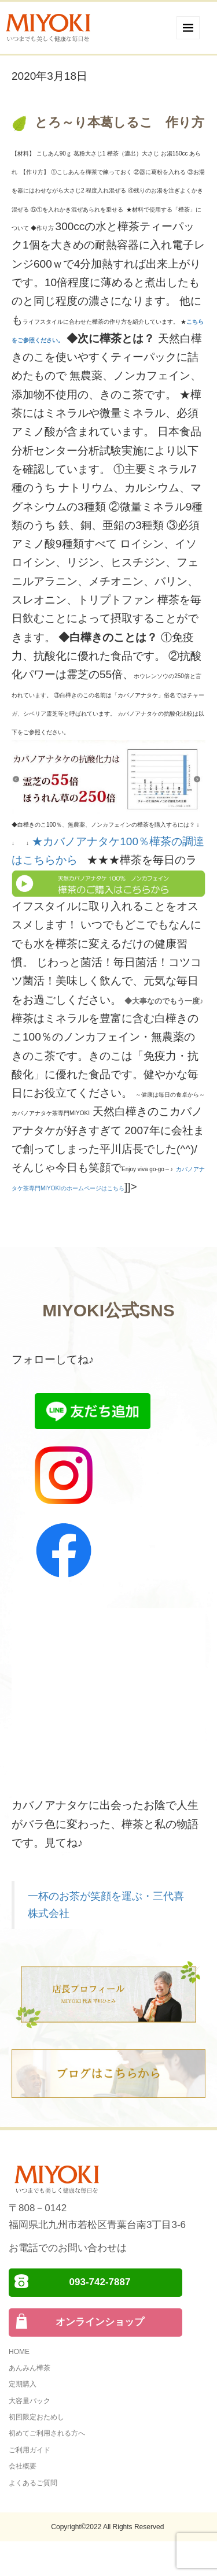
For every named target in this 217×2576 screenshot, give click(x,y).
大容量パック (29, 2401)
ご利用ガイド (29, 2450)
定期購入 (22, 2384)
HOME (19, 2352)
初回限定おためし (36, 2417)
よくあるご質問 (33, 2483)
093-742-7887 (100, 2282)
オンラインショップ (100, 2321)
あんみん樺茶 (29, 2368)
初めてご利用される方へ (47, 2433)
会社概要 (22, 2466)
